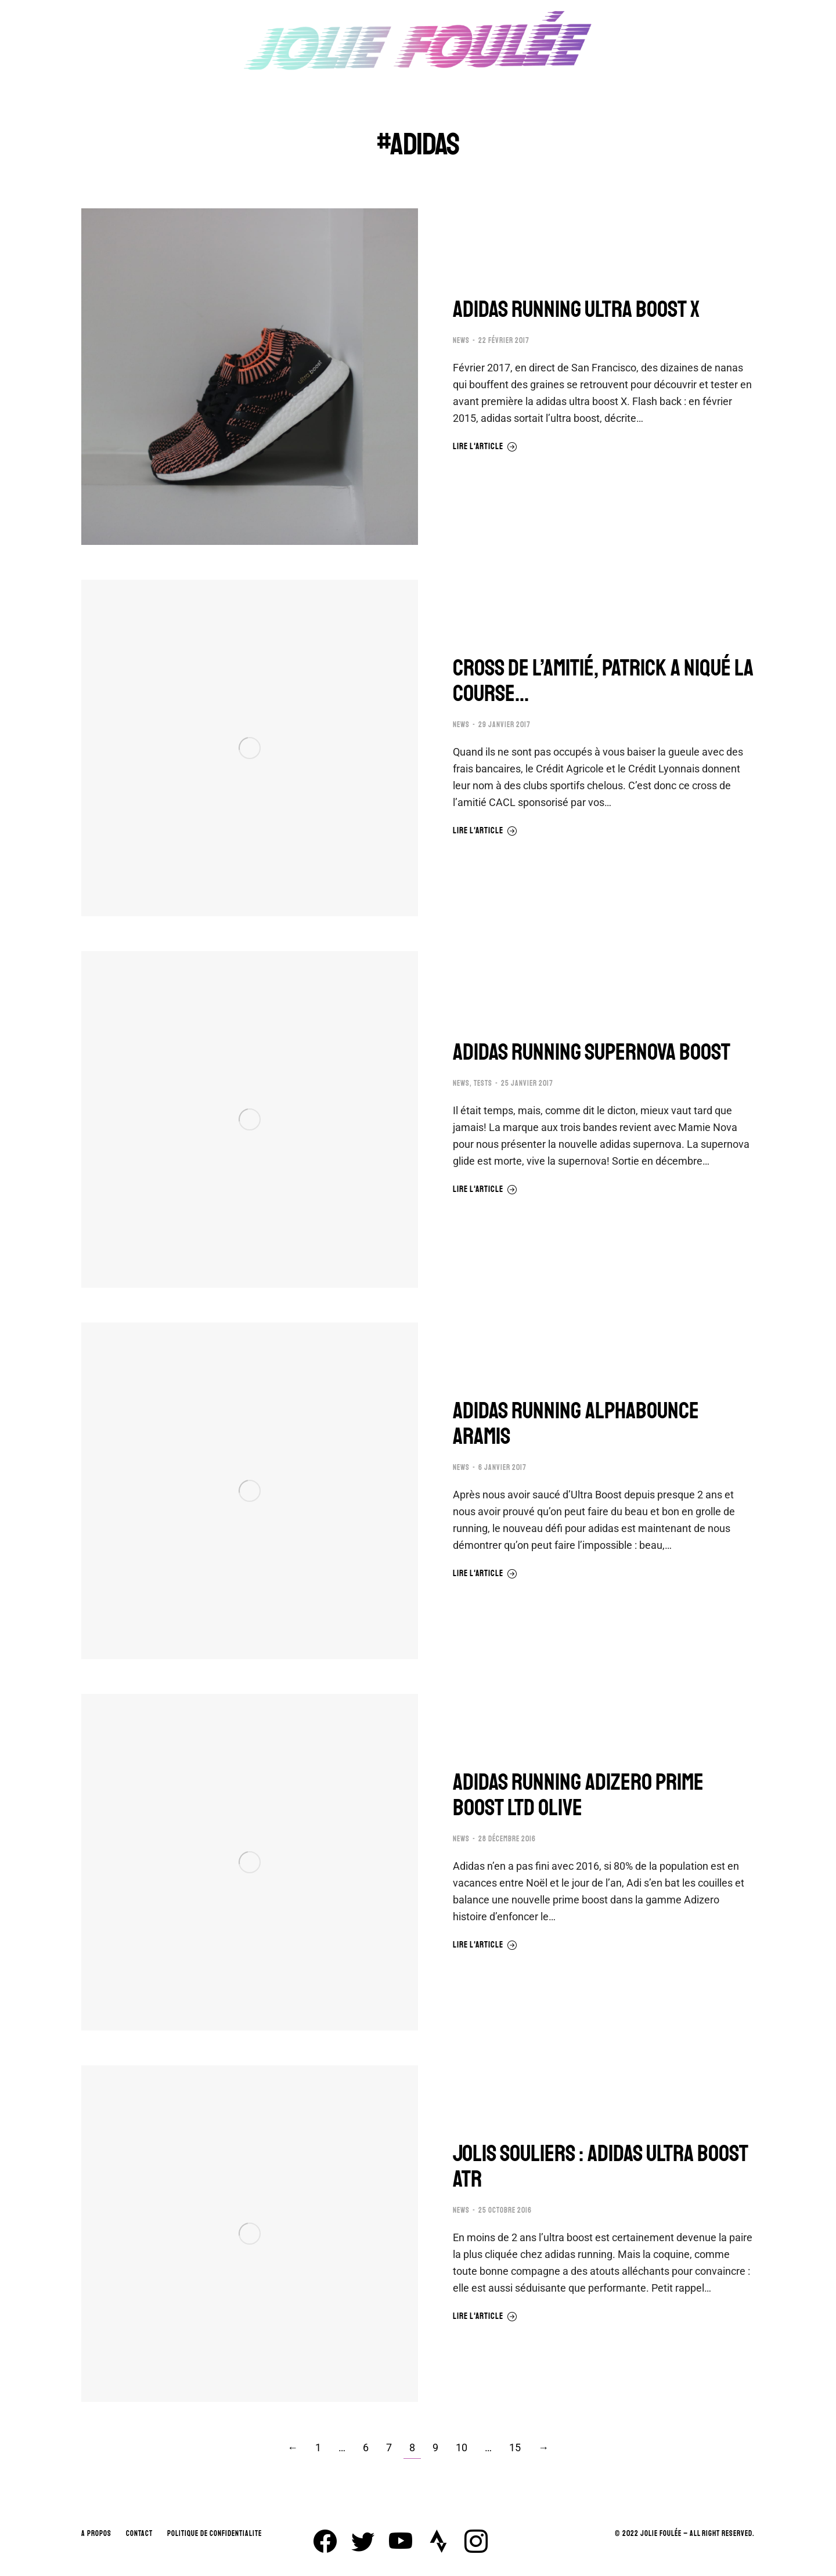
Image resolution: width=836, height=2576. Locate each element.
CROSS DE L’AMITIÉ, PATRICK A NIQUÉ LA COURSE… (603, 680)
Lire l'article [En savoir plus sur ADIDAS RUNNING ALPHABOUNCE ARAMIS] (485, 1574)
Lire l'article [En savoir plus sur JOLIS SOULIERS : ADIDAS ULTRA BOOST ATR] (485, 2316)
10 (461, 2447)
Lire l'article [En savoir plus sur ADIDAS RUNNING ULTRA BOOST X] (485, 447)
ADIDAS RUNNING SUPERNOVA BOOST (591, 1052)
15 (515, 2447)
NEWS (461, 340)
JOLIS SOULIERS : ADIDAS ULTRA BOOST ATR (600, 2166)
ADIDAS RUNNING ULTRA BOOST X (576, 309)
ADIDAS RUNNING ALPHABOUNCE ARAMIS (576, 1423)
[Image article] (249, 376)
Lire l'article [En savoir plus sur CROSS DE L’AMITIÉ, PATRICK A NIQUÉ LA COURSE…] (485, 831)
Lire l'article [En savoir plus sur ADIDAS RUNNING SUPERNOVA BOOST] (485, 1189)
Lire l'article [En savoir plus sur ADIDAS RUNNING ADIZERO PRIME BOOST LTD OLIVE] (485, 1945)
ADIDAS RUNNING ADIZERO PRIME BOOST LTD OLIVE (578, 1794)
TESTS (483, 1083)
